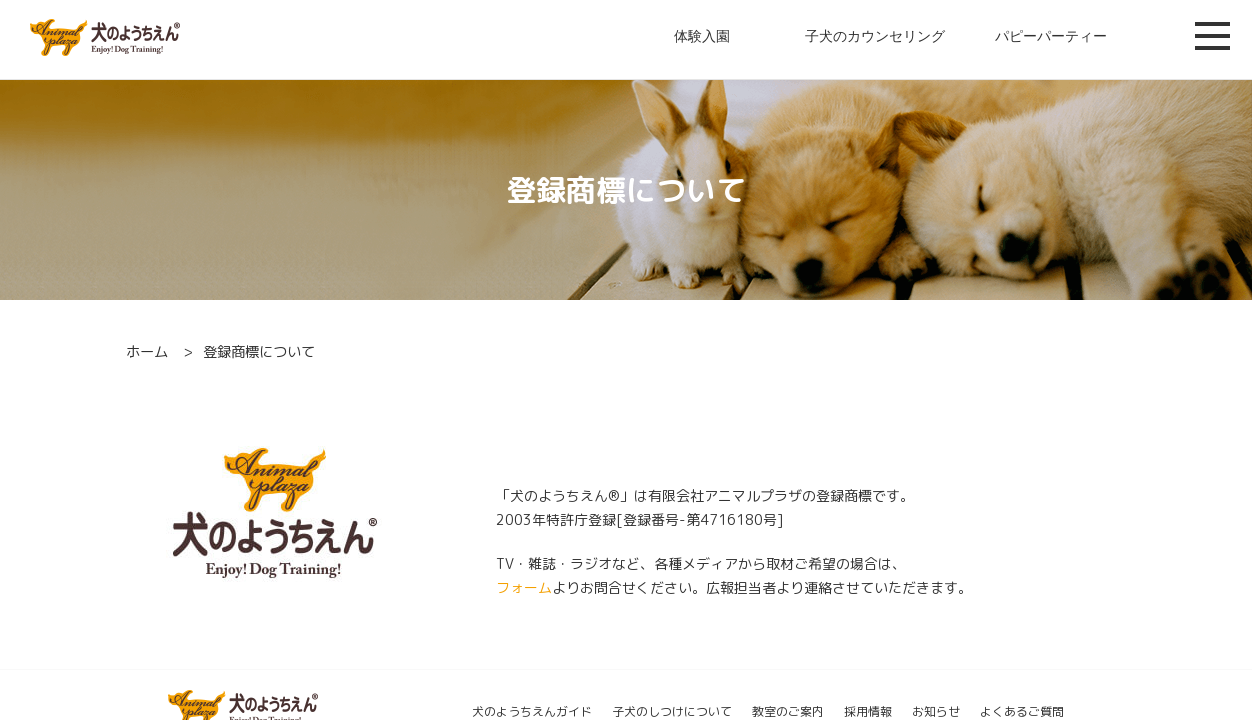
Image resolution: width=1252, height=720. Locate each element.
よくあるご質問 (1022, 711)
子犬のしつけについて (672, 711)
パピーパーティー (1051, 36)
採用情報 (868, 711)
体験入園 (702, 36)
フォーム (524, 587)
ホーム (147, 352)
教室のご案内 (788, 711)
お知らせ (936, 711)
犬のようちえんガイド (532, 711)
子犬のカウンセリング (875, 36)
